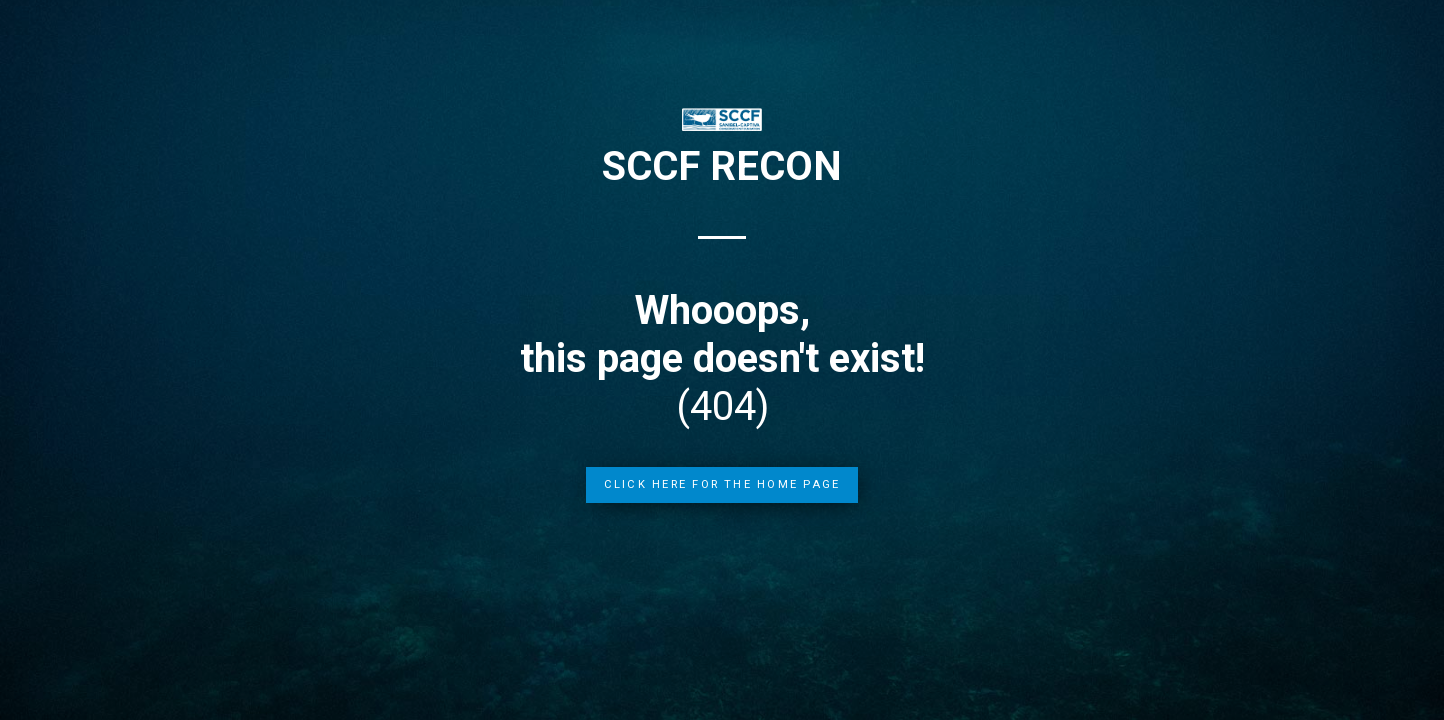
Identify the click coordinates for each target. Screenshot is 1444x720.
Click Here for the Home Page (722, 484)
